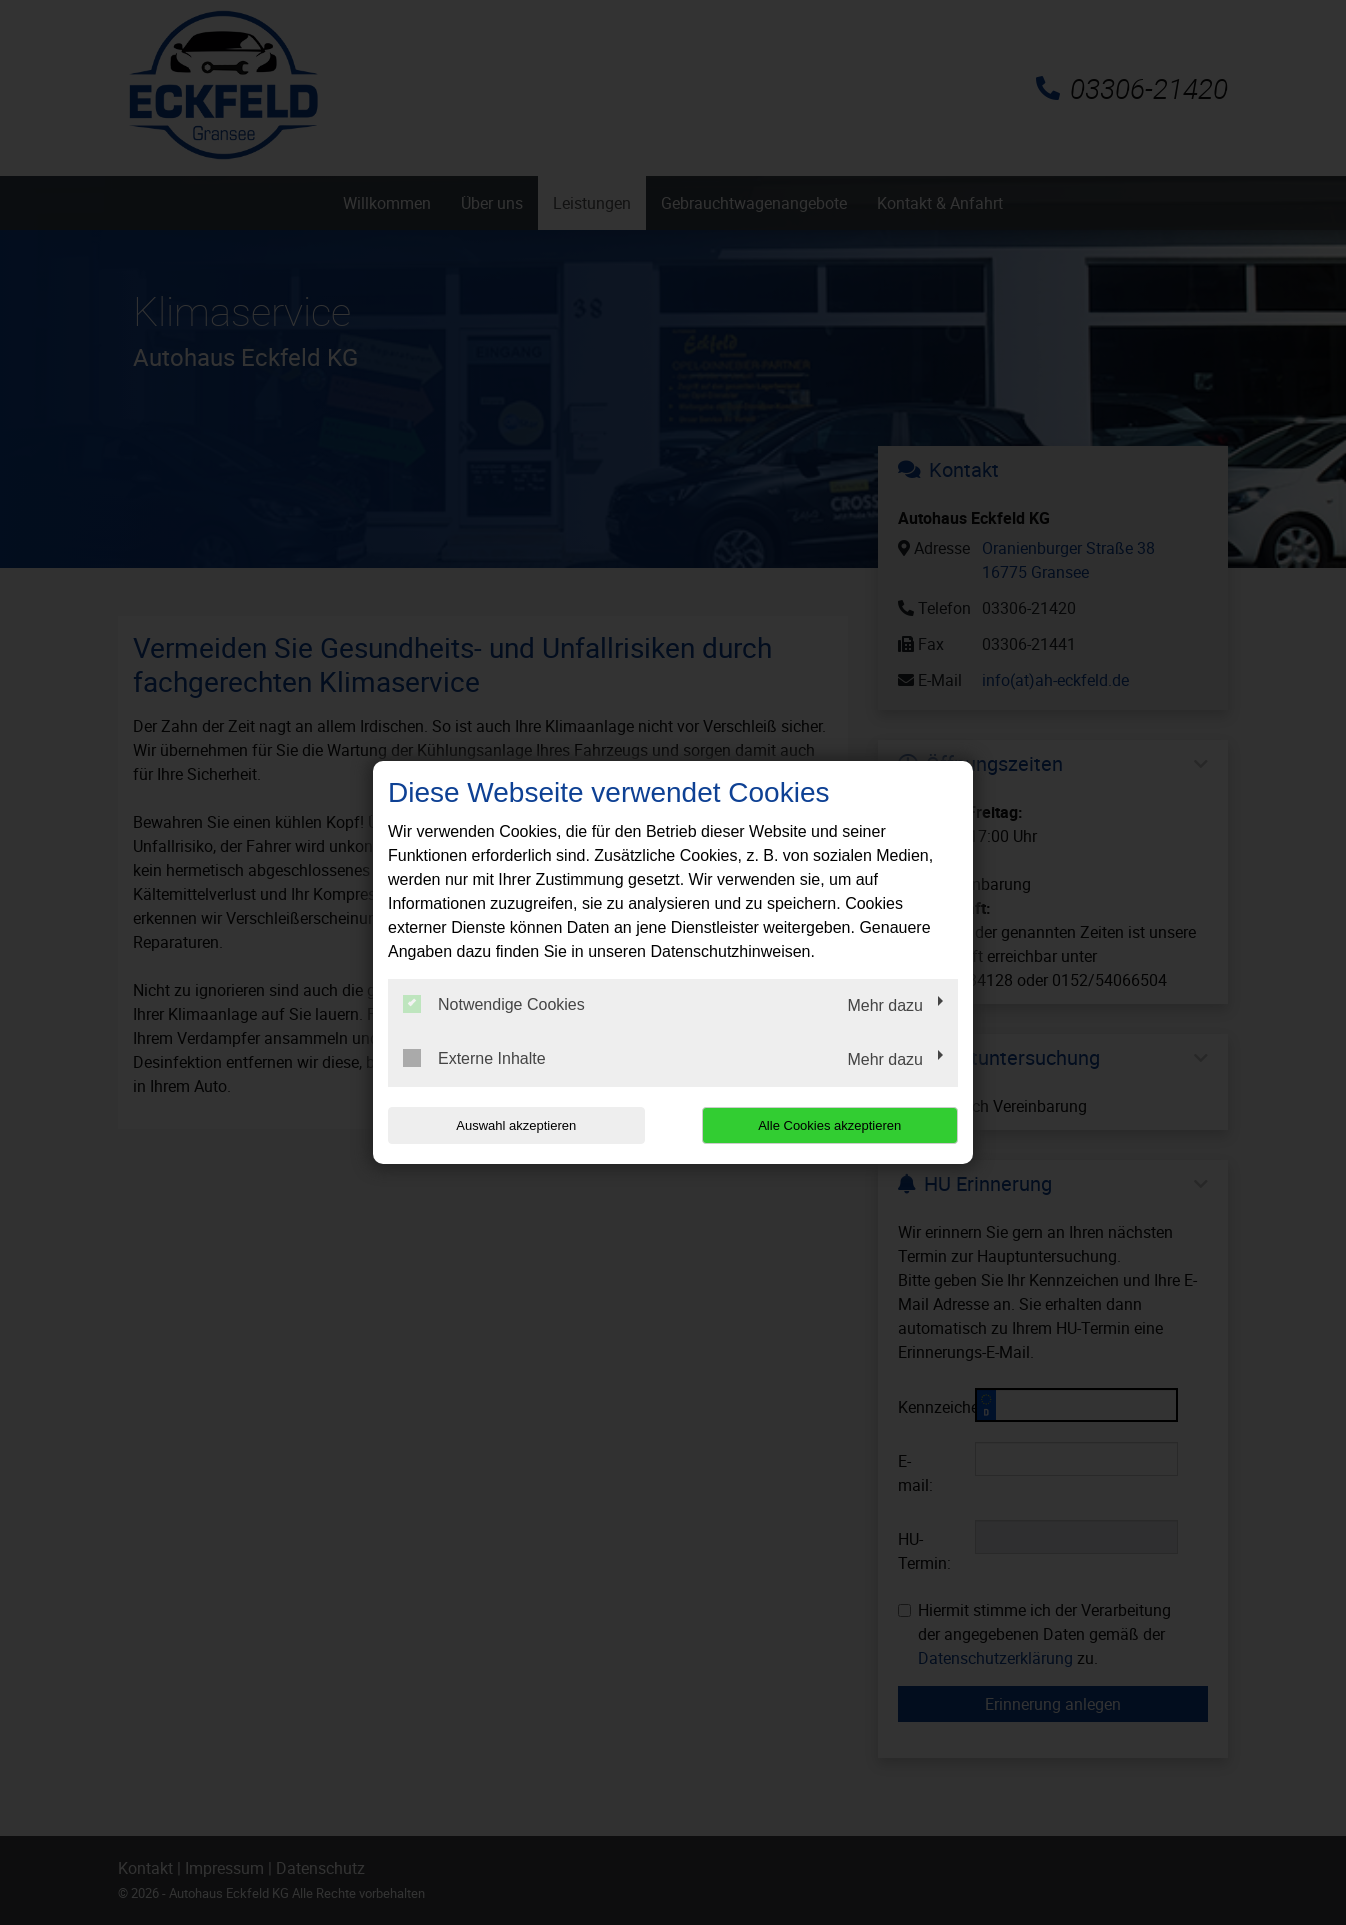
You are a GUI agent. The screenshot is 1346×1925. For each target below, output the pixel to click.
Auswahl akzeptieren (516, 1125)
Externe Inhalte (474, 1058)
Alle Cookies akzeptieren (829, 1125)
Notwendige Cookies (494, 1004)
